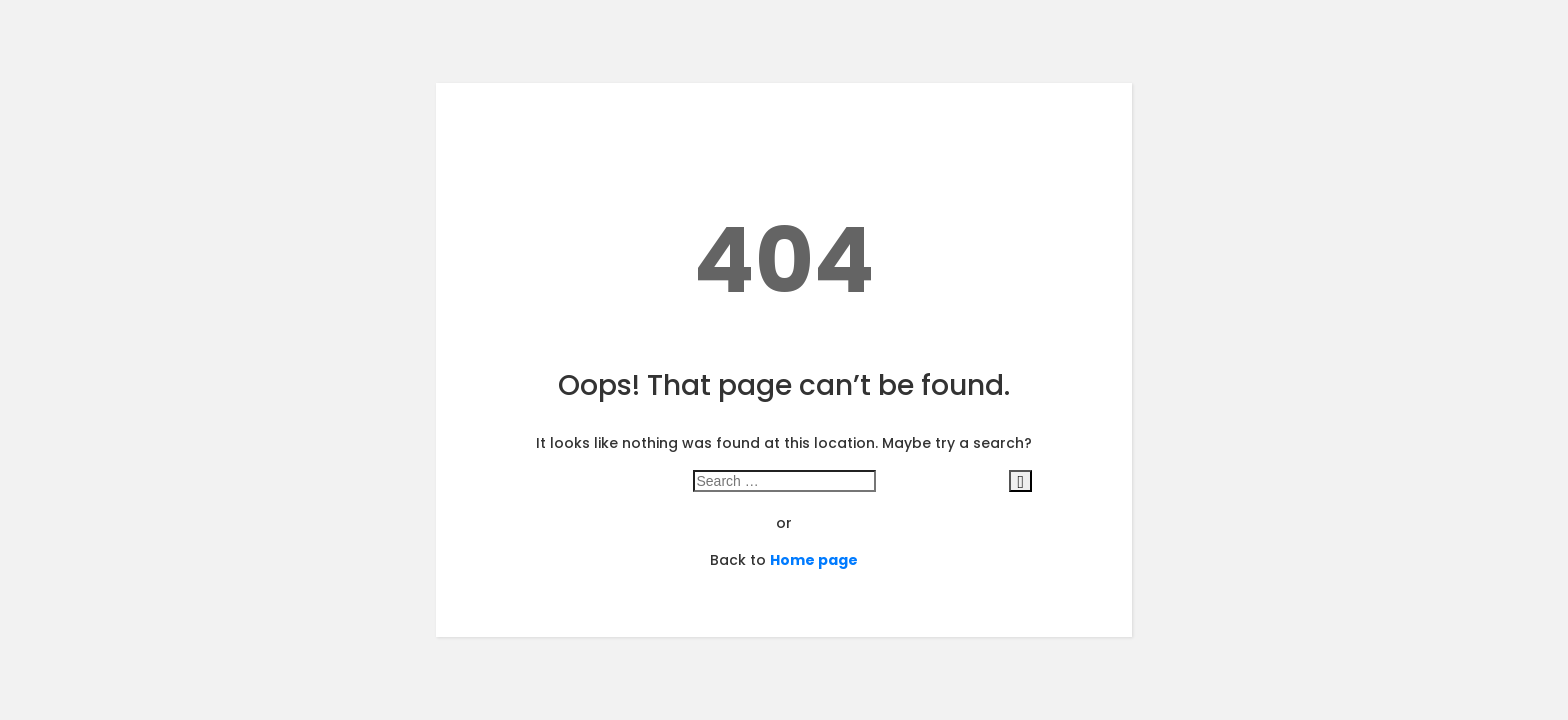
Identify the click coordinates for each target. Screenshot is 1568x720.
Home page (814, 560)
